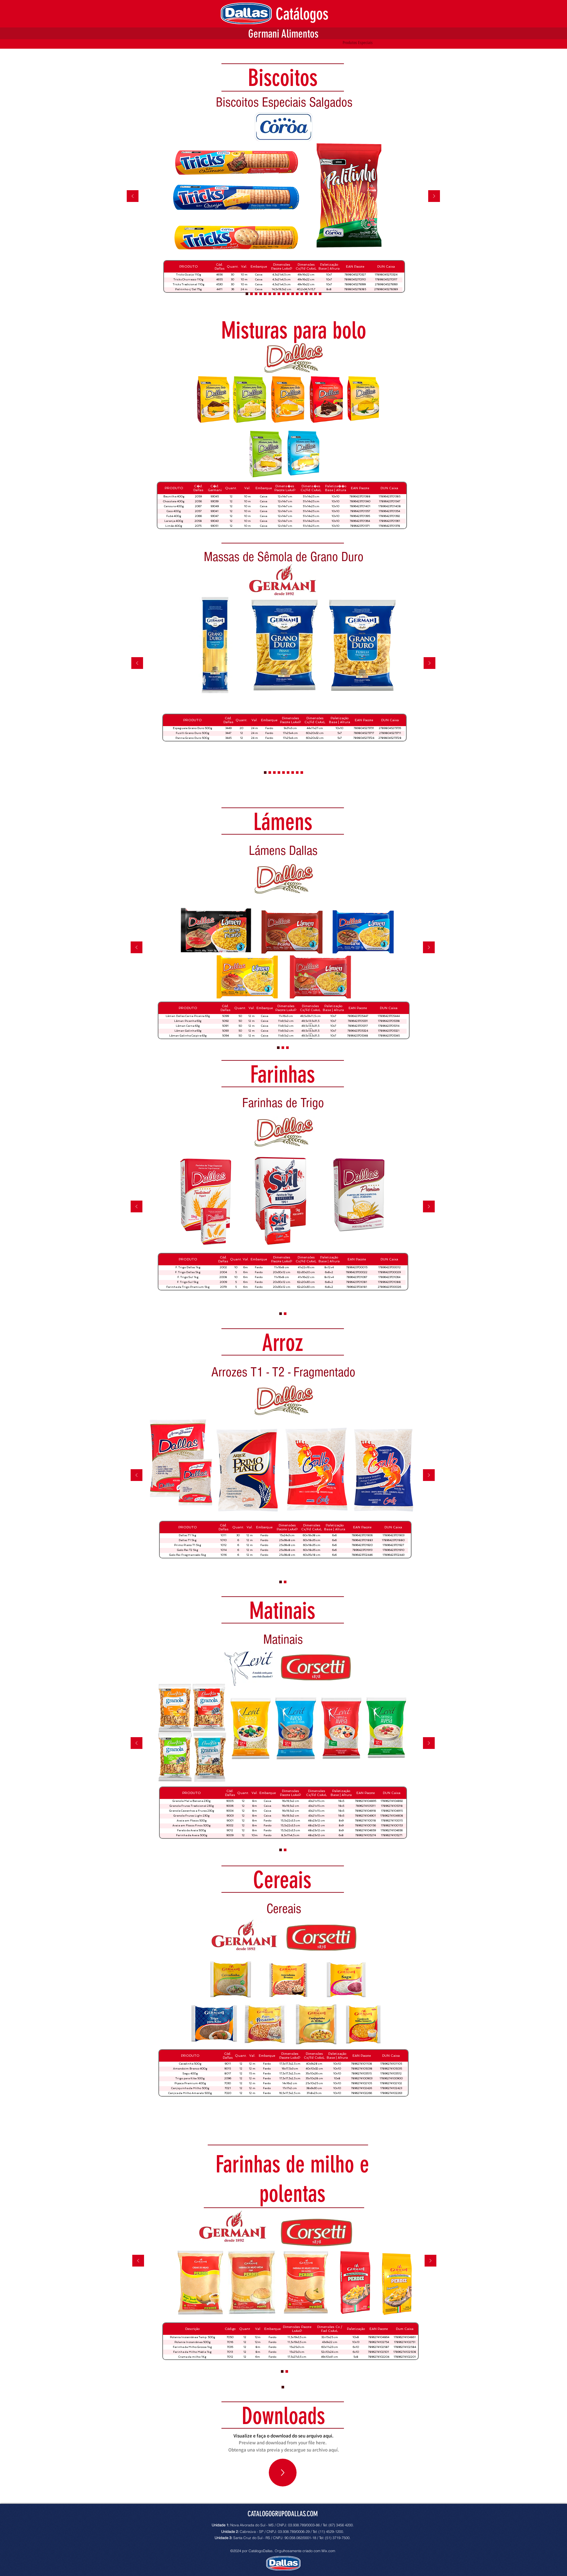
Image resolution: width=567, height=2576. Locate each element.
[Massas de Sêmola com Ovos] (274, 772)
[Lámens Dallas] (278, 1047)
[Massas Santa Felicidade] (297, 772)
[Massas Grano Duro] (265, 772)
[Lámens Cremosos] (283, 1047)
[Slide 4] (287, 1047)
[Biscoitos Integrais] (274, 293)
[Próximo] (434, 196)
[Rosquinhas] (320, 293)
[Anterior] (132, 196)
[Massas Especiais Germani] (292, 772)
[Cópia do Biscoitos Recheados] (251, 293)
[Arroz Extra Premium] (285, 1313)
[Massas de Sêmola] (279, 772)
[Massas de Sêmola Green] (283, 772)
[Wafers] (292, 293)
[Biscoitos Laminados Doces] (256, 293)
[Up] (283, 2472)
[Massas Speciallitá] (288, 772)
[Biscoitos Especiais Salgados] (247, 293)
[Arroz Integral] (285, 1582)
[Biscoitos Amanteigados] (297, 293)
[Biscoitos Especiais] (288, 293)
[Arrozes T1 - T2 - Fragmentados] (280, 1313)
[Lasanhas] (301, 772)
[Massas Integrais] (269, 772)
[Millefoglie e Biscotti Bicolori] (283, 293)
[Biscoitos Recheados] (301, 293)
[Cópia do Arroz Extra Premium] (286, 2371)
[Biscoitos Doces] (315, 293)
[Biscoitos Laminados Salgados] (260, 293)
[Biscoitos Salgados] (265, 293)
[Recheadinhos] (269, 293)
